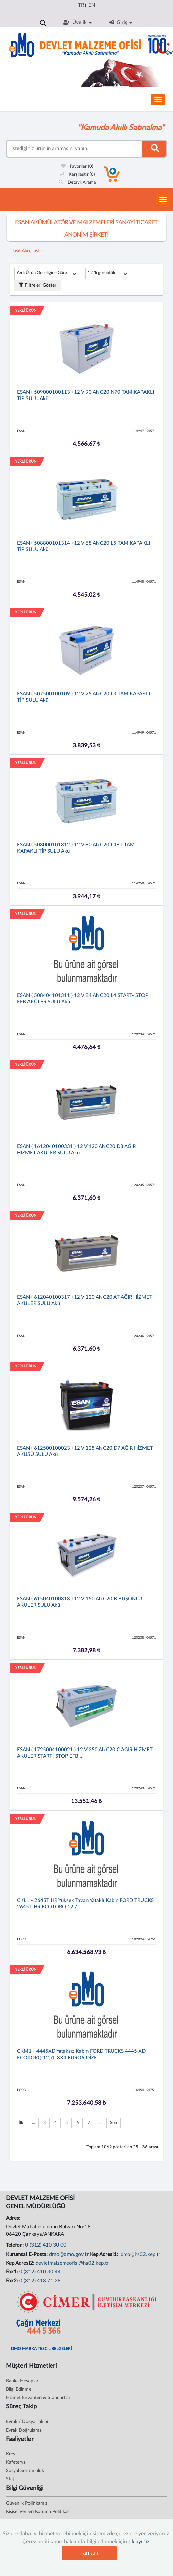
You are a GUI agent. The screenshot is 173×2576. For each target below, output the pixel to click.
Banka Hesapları (22, 2381)
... (33, 2123)
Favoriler (77, 166)
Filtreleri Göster (37, 285)
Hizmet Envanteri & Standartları (38, 2397)
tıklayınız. (139, 2541)
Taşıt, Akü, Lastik (27, 250)
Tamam (89, 2553)
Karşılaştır (77, 174)
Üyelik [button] (77, 22)
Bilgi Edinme (18, 2389)
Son (113, 2123)
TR (81, 5)
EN (91, 5)
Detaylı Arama (77, 182)
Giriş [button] (120, 22)
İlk (21, 2123)
